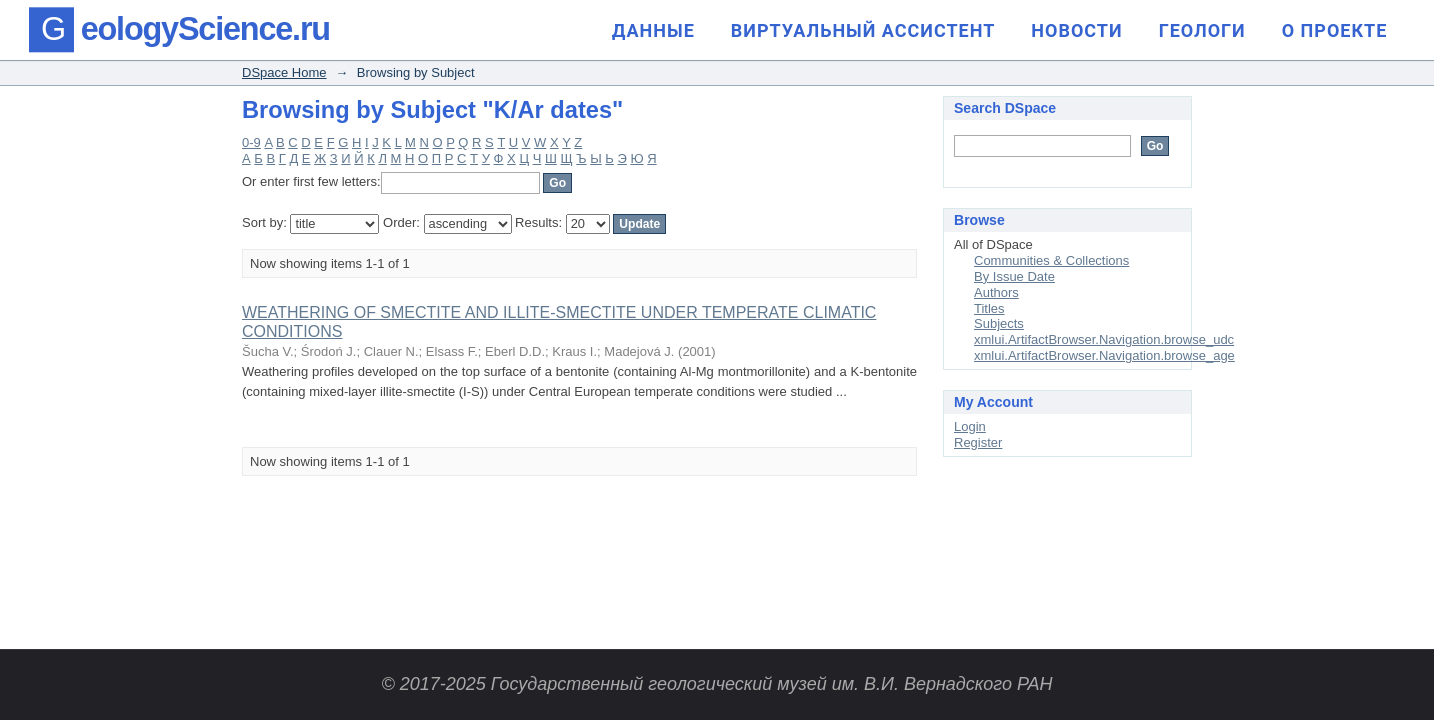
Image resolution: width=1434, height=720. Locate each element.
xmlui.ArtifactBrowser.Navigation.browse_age (1104, 355)
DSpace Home (284, 72)
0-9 (251, 142)
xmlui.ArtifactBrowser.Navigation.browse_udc (1104, 339)
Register (978, 442)
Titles (989, 308)
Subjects (999, 323)
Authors (996, 292)
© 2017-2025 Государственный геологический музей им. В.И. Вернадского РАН (716, 684)
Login (970, 426)
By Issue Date (1014, 276)
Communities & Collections (1051, 260)
